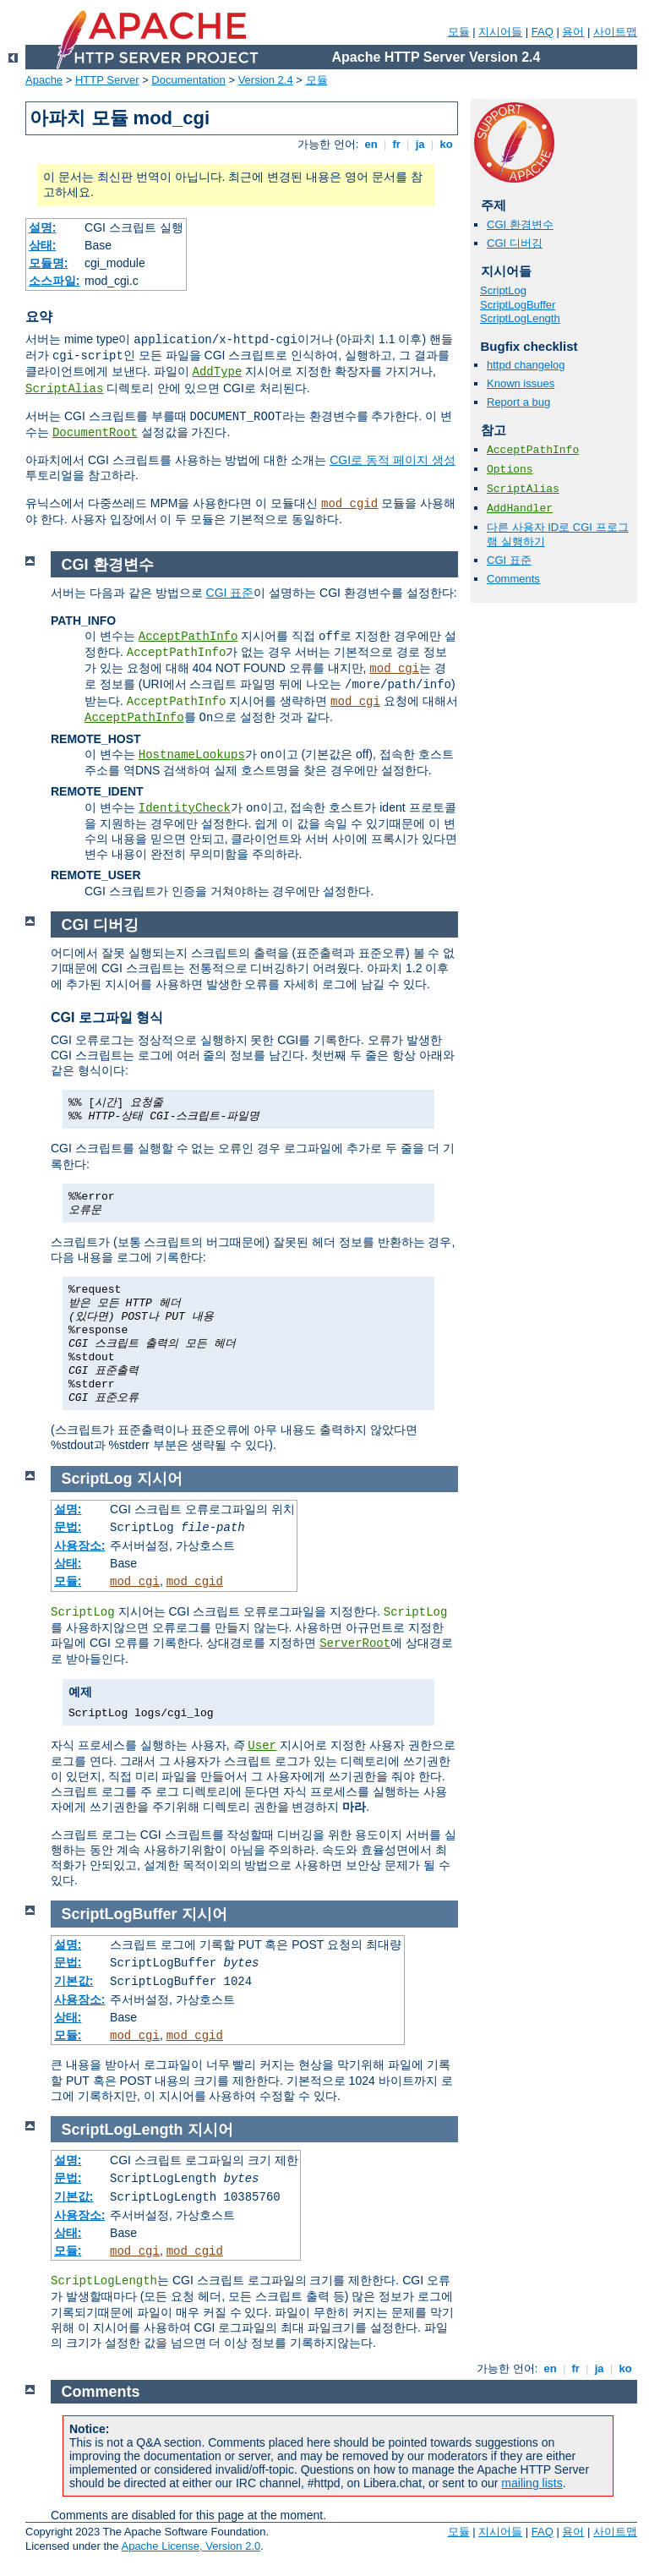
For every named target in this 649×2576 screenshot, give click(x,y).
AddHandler (520, 508)
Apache (44, 80)
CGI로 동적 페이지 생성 (392, 460)
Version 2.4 (265, 80)
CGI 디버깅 (515, 243)
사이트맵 (615, 31)
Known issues (520, 383)
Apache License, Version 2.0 (190, 2546)
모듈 (459, 31)
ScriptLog (503, 290)
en (371, 144)
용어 (573, 31)
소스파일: (54, 280)
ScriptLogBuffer (517, 304)
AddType (218, 372)
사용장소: (80, 1545)
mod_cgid (349, 504)
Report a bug (518, 402)
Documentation (188, 80)
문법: (68, 1527)
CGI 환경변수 (520, 224)
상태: (43, 245)
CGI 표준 (509, 560)
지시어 (160, 1478)
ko (446, 144)
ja (420, 144)
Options (510, 469)
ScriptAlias (64, 389)
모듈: (68, 1581)
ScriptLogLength (520, 318)
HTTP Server (107, 80)
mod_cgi (394, 668)
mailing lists (531, 2483)
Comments (513, 578)
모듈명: (48, 263)
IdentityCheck (185, 808)
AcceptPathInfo (533, 450)
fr (397, 144)
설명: (43, 227)
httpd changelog (526, 364)
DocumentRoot (95, 433)
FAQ (543, 31)
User (262, 1746)
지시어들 (500, 31)
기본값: (74, 1981)
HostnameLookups (192, 755)
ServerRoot (354, 1643)
